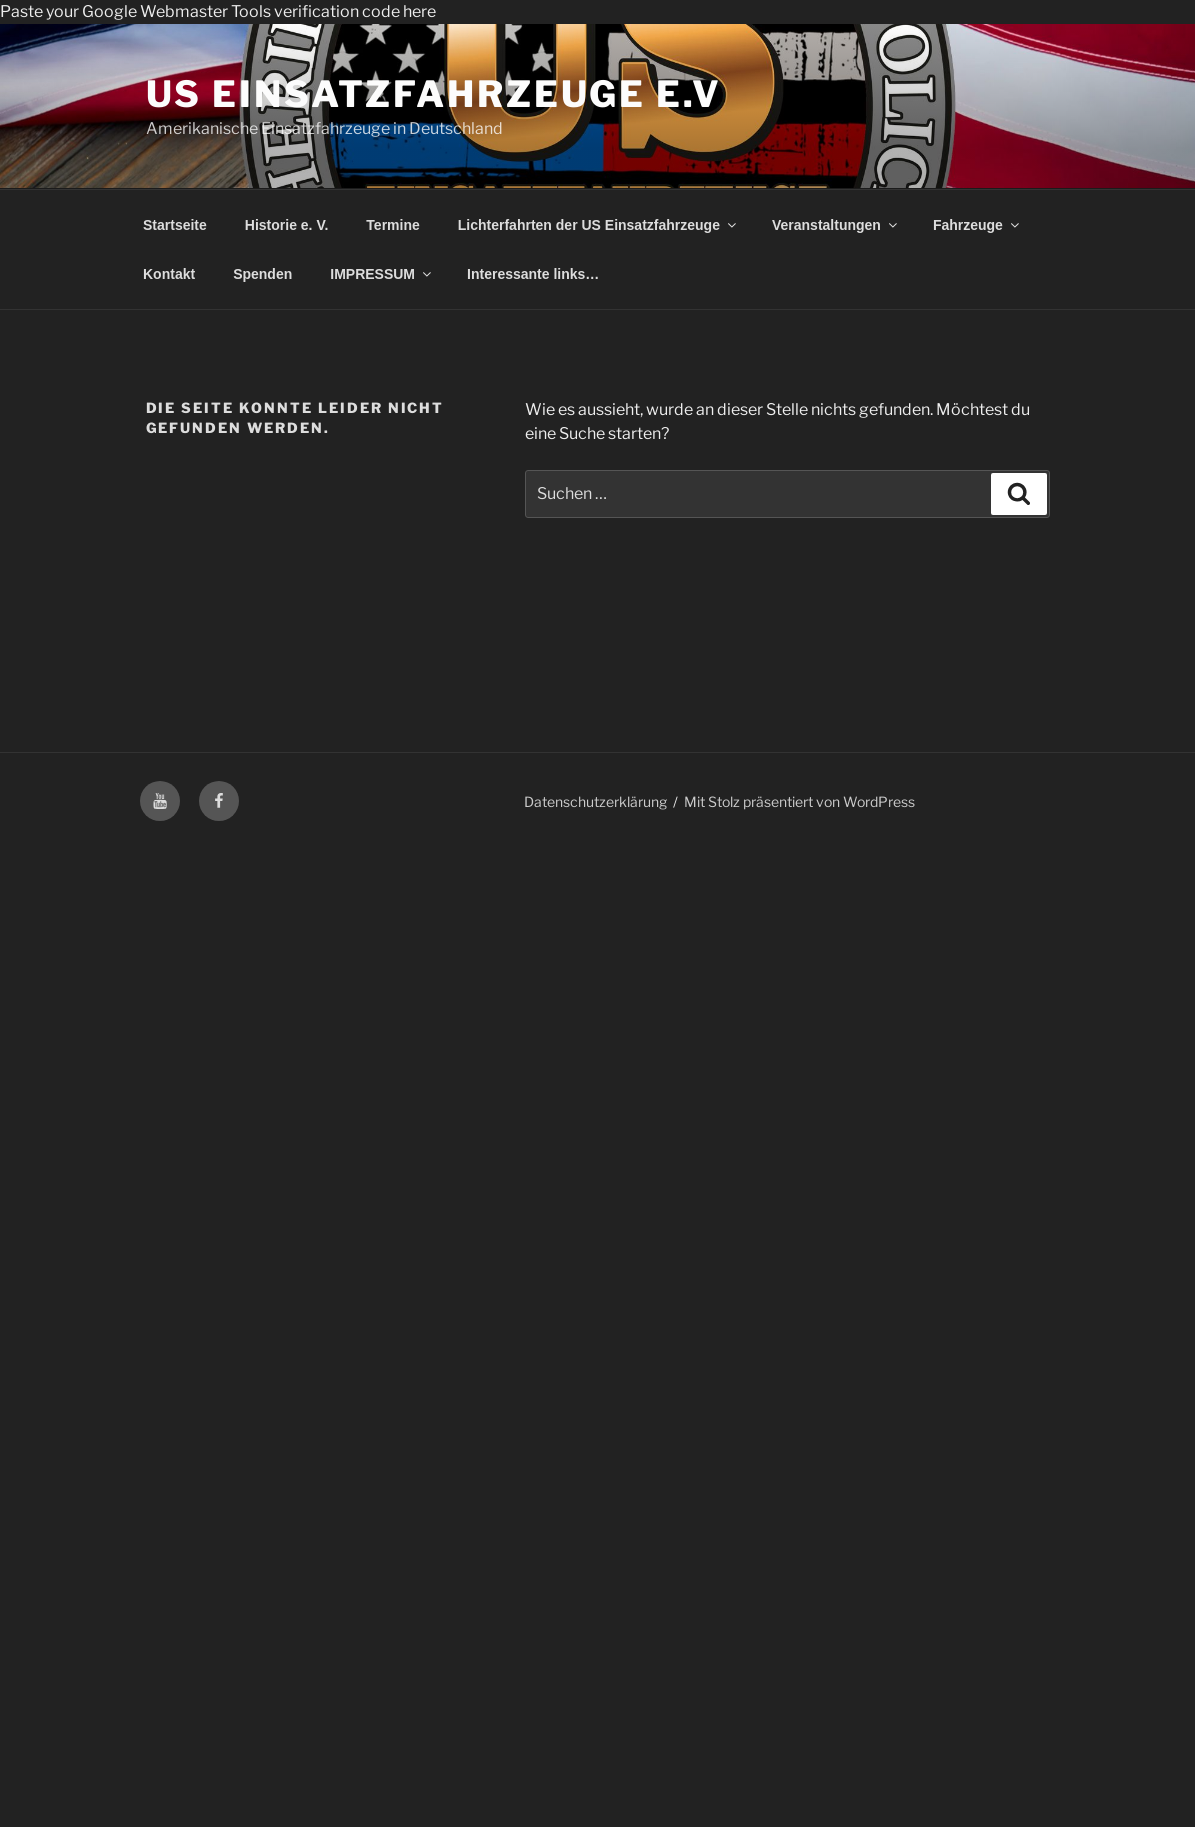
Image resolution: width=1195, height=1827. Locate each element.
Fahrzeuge (977, 225)
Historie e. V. (287, 225)
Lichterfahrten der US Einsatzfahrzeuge (598, 225)
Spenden (262, 274)
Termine (392, 225)
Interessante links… (533, 274)
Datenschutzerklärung (595, 801)
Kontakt (169, 274)
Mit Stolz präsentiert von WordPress (799, 801)
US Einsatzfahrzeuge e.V (434, 94)
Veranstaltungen (836, 225)
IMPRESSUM (382, 274)
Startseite (175, 225)
